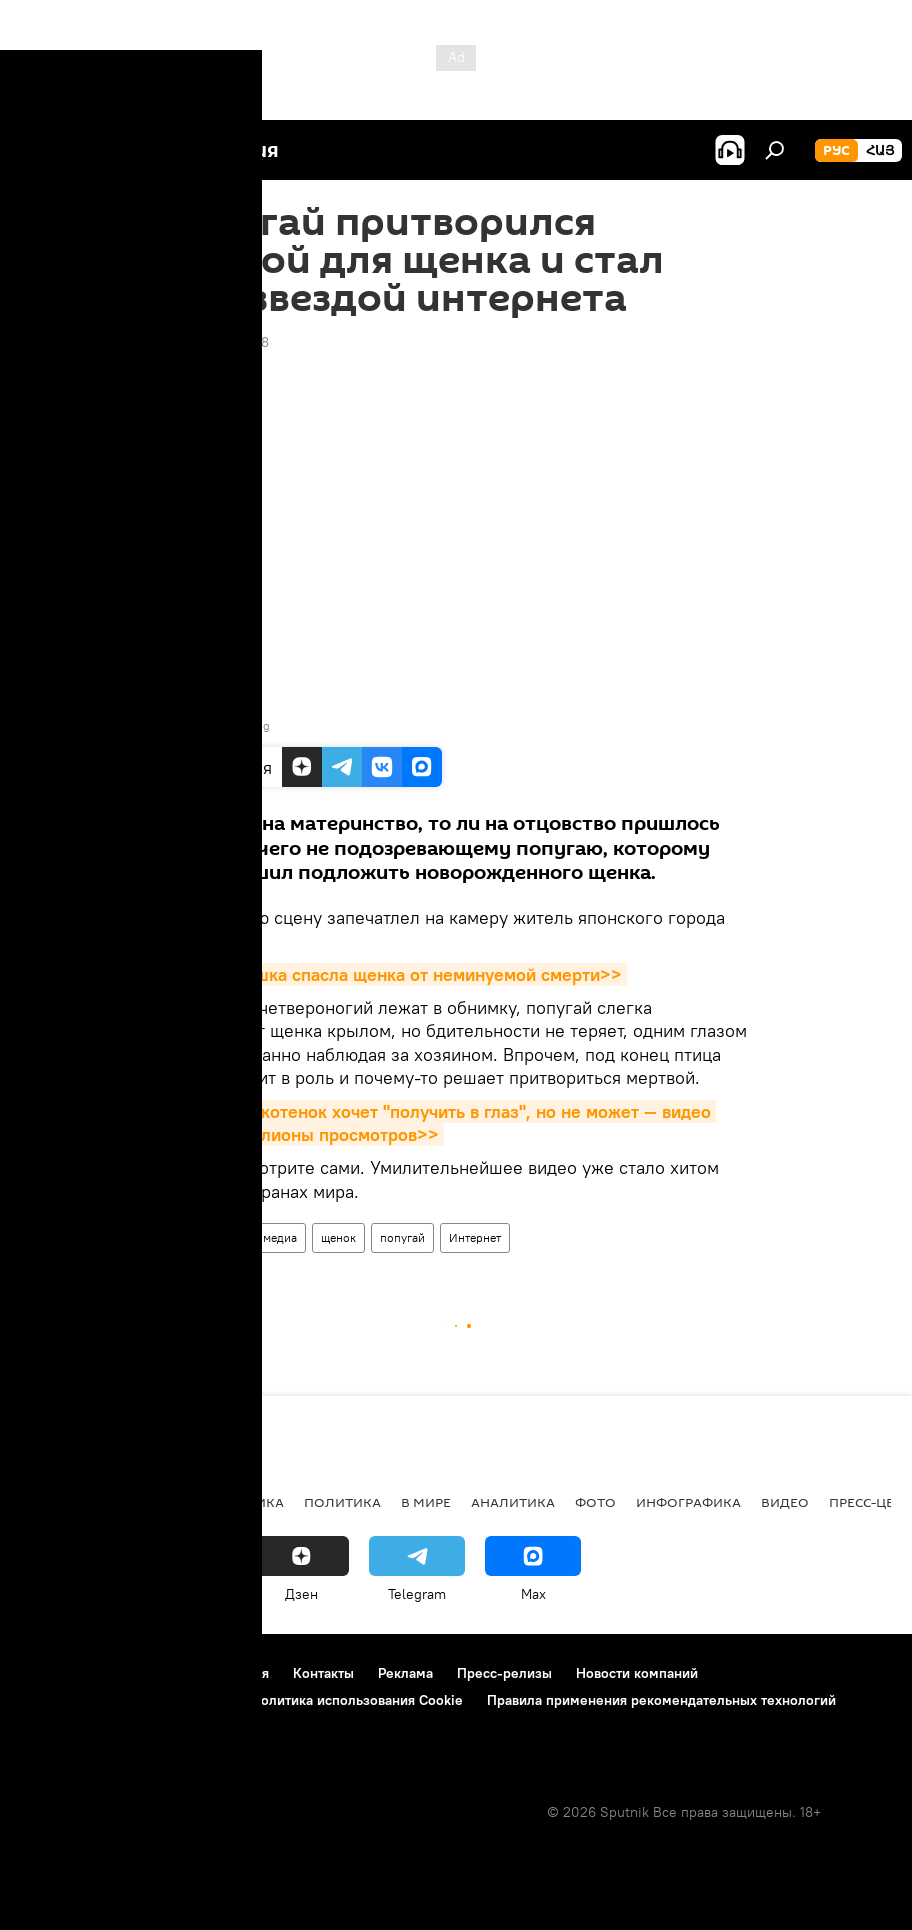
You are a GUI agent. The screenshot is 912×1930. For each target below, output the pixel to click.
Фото (595, 1502)
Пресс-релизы (504, 1673)
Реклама (405, 1673)
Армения (141, 1502)
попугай (402, 1237)
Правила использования (190, 1673)
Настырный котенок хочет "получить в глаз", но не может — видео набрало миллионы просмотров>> (436, 1123)
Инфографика (688, 1502)
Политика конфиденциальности (124, 1700)
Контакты (323, 1673)
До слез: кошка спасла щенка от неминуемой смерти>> (391, 974)
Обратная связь (71, 1727)
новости (54, 1502)
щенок (338, 1237)
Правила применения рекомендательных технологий (661, 1700)
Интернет (475, 1237)
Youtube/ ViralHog (219, 725)
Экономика (239, 1502)
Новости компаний (637, 1673)
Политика (342, 1502)
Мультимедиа (260, 1237)
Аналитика (513, 1502)
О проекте (54, 1673)
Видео (182, 1237)
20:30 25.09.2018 (212, 342)
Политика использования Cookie (357, 1700)
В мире (426, 1502)
